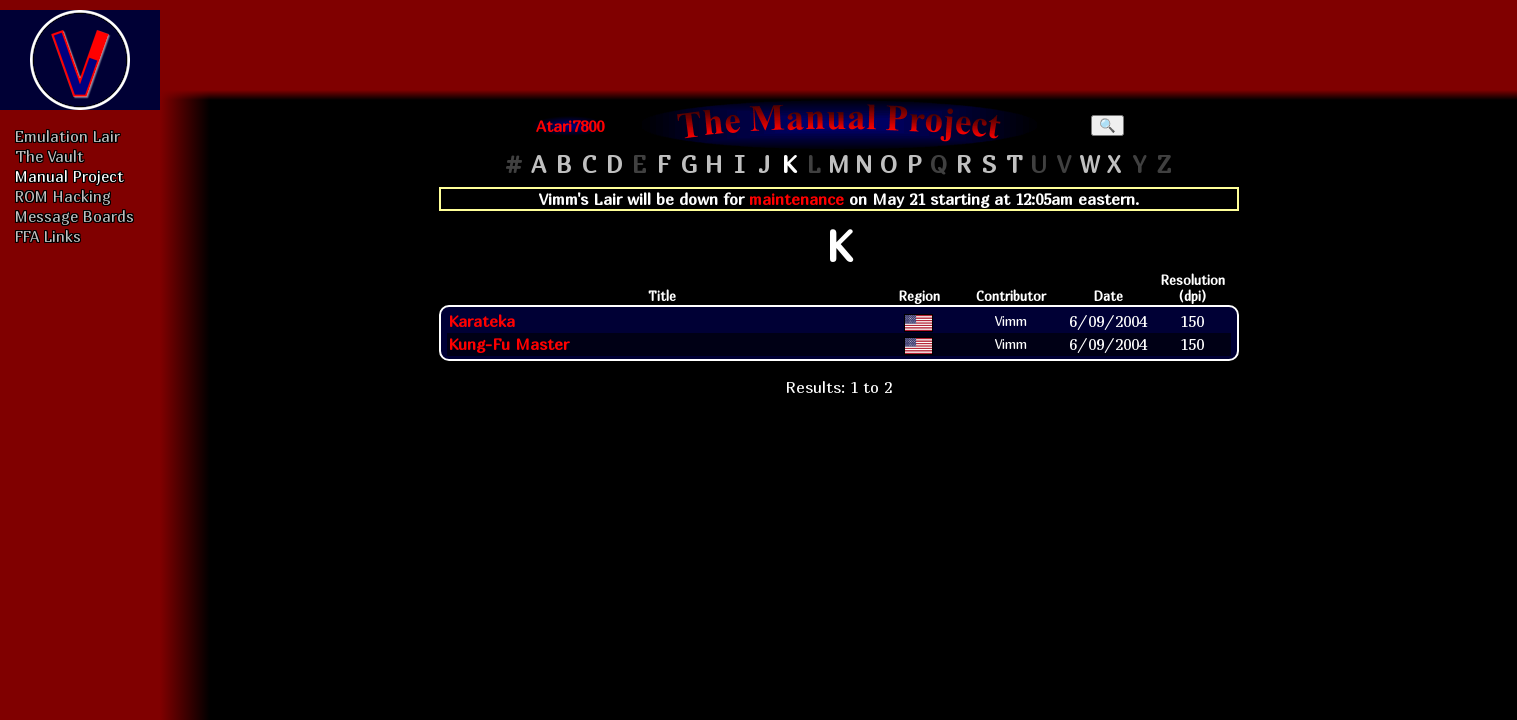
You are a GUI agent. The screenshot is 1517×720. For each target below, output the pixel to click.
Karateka (481, 321)
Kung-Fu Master (508, 344)
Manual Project (69, 176)
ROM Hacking (63, 196)
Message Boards (74, 216)
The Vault (49, 156)
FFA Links (48, 236)
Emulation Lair (67, 136)
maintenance (796, 199)
